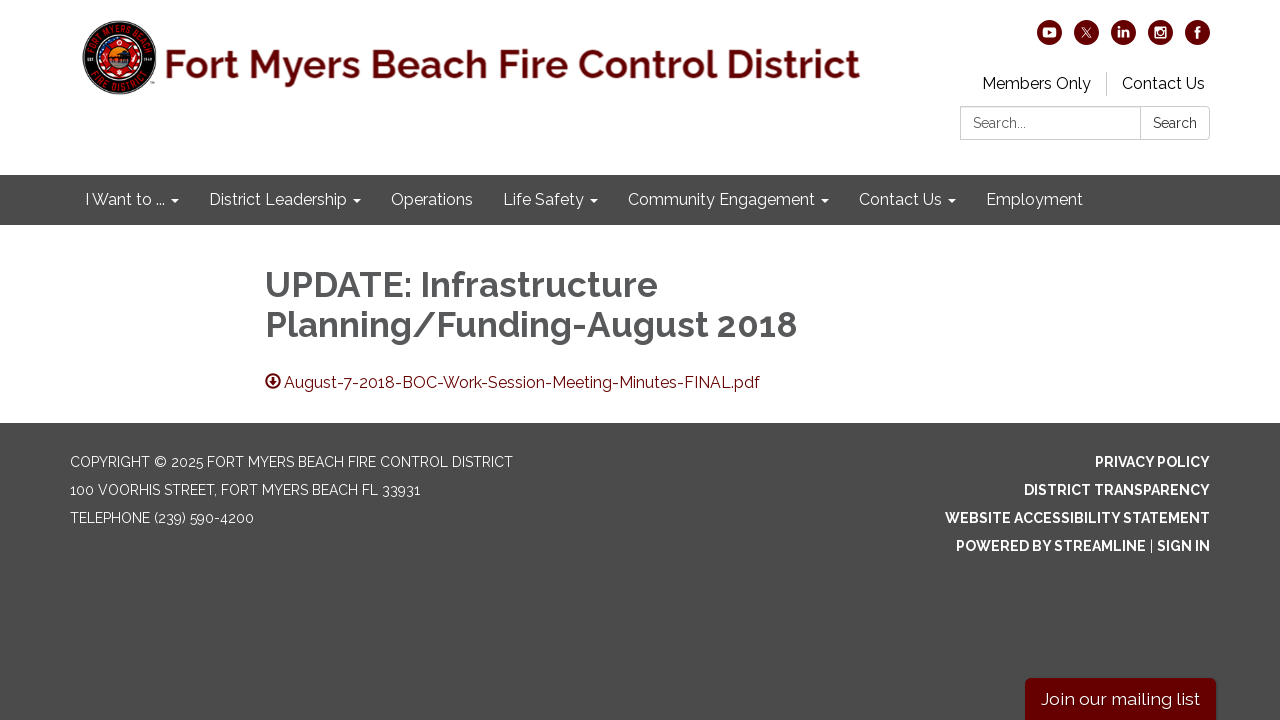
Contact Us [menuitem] (900, 199)
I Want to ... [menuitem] (125, 199)
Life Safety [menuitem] (543, 199)
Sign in (1183, 546)
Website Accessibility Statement (1077, 518)
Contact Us (1163, 83)
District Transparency (1117, 490)
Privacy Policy (1152, 462)
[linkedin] (1123, 39)
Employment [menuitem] (1034, 199)
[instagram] (1160, 39)
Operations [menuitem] (432, 199)
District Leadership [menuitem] (278, 199)
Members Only (1036, 83)
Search (1175, 123)
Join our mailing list (1120, 698)
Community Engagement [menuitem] (721, 199)
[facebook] (1197, 39)
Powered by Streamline (1051, 546)
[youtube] (1049, 39)
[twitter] (1086, 39)
